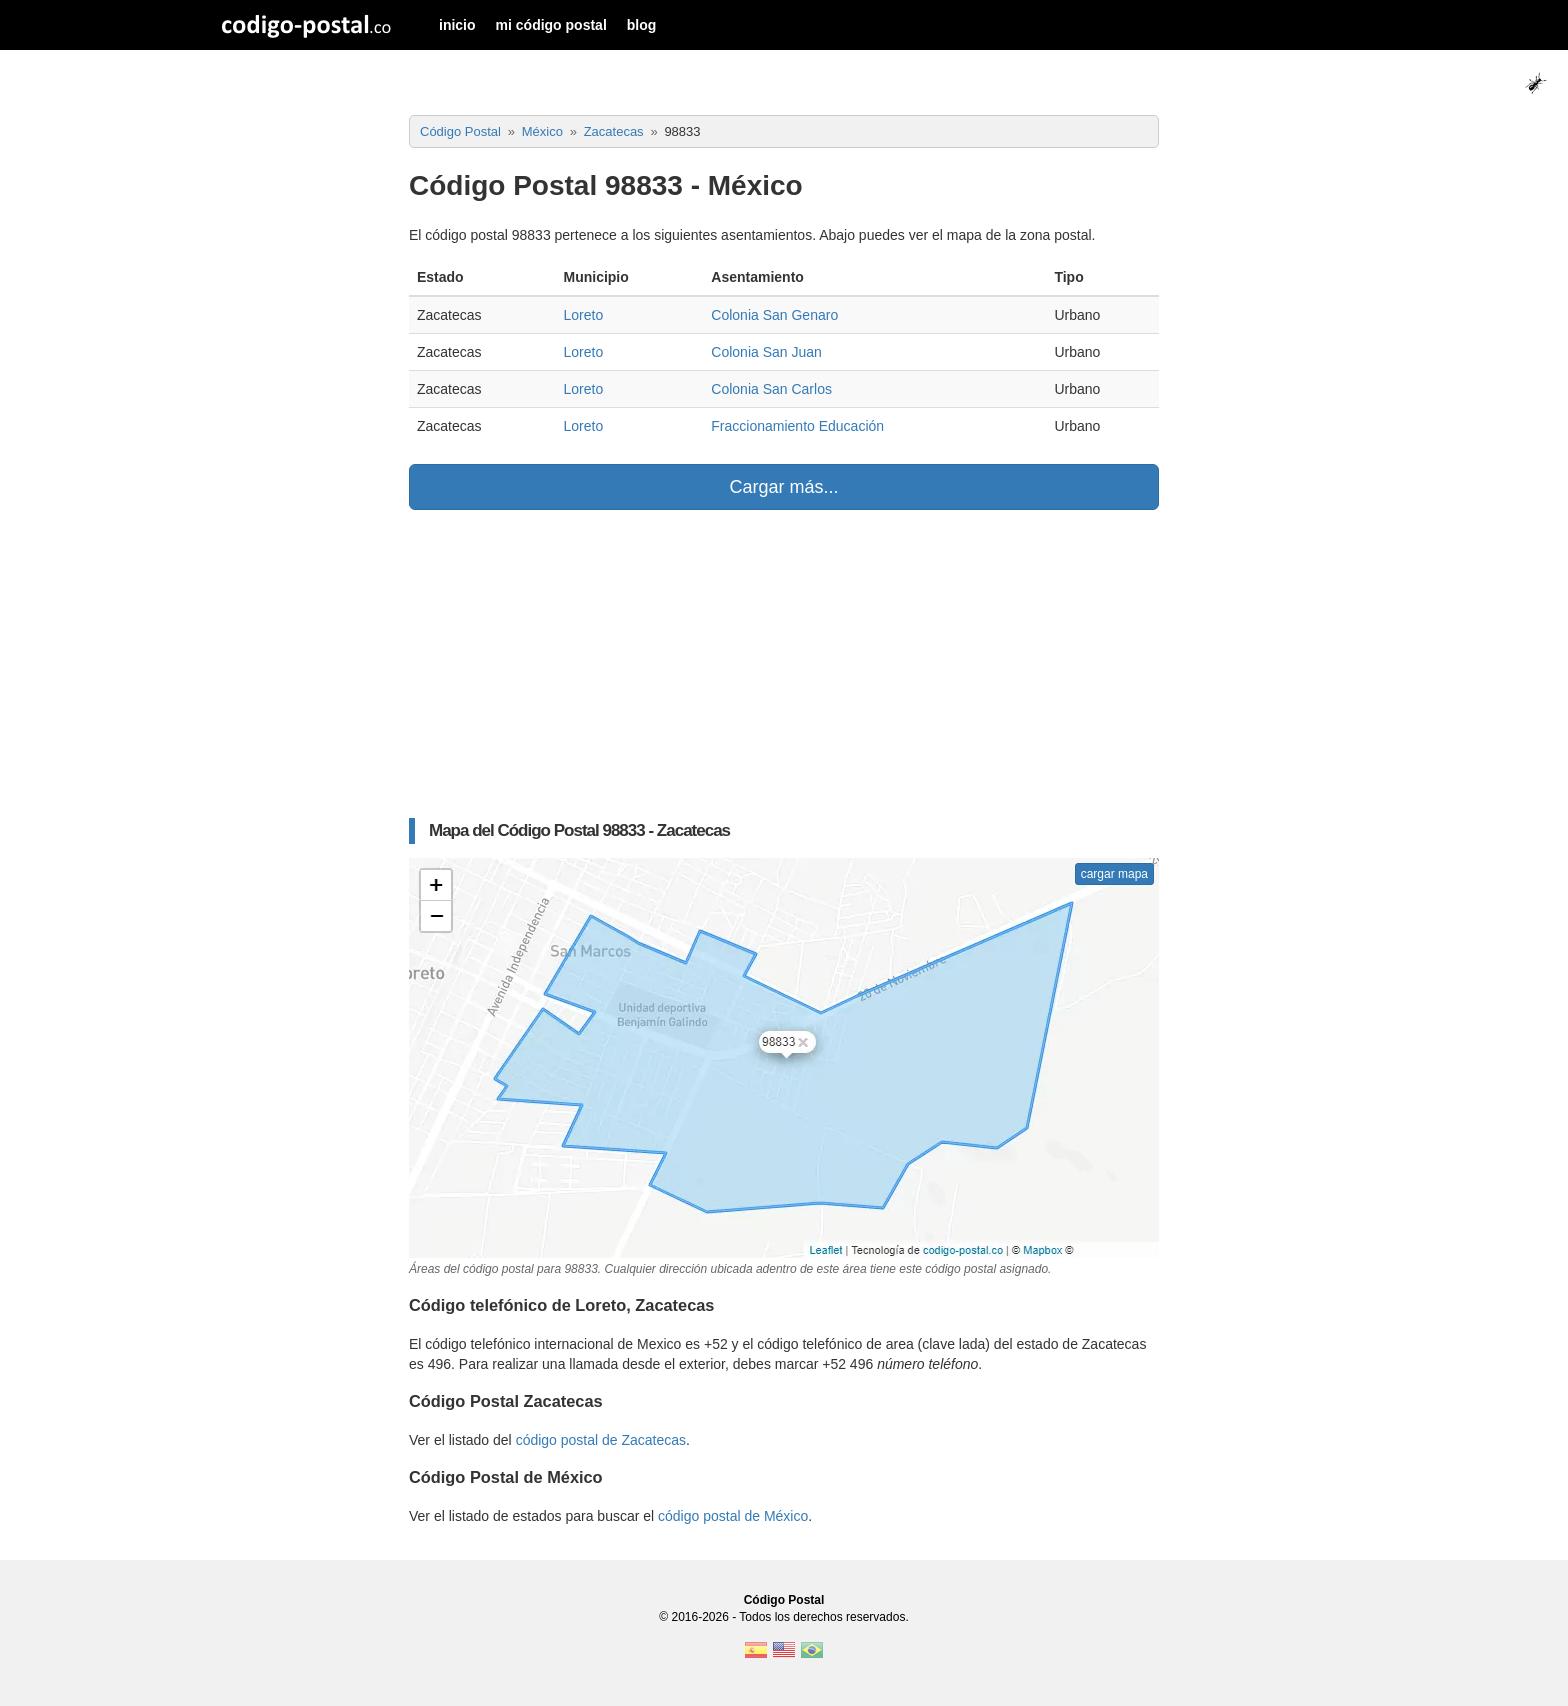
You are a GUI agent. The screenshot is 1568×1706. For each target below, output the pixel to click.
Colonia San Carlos (771, 389)
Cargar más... (783, 487)
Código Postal (784, 1600)
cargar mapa (1114, 874)
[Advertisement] (784, 664)
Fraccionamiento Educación (797, 426)
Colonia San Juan (766, 352)
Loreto (583, 315)
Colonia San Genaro (774, 315)
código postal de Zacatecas (601, 1440)
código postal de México (733, 1516)
